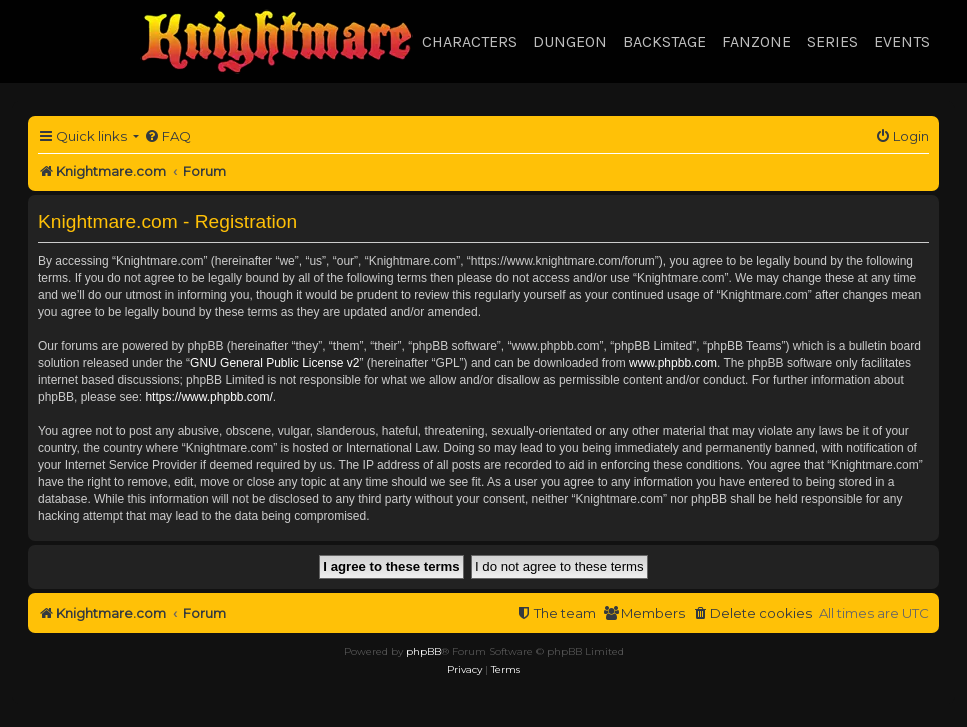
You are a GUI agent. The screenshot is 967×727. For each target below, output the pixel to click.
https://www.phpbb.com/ (208, 397)
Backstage (664, 41)
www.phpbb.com (673, 363)
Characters (469, 41)
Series (832, 41)
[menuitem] (167, 136)
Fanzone (756, 41)
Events (902, 41)
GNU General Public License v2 (274, 363)
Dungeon (570, 41)
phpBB (423, 651)
